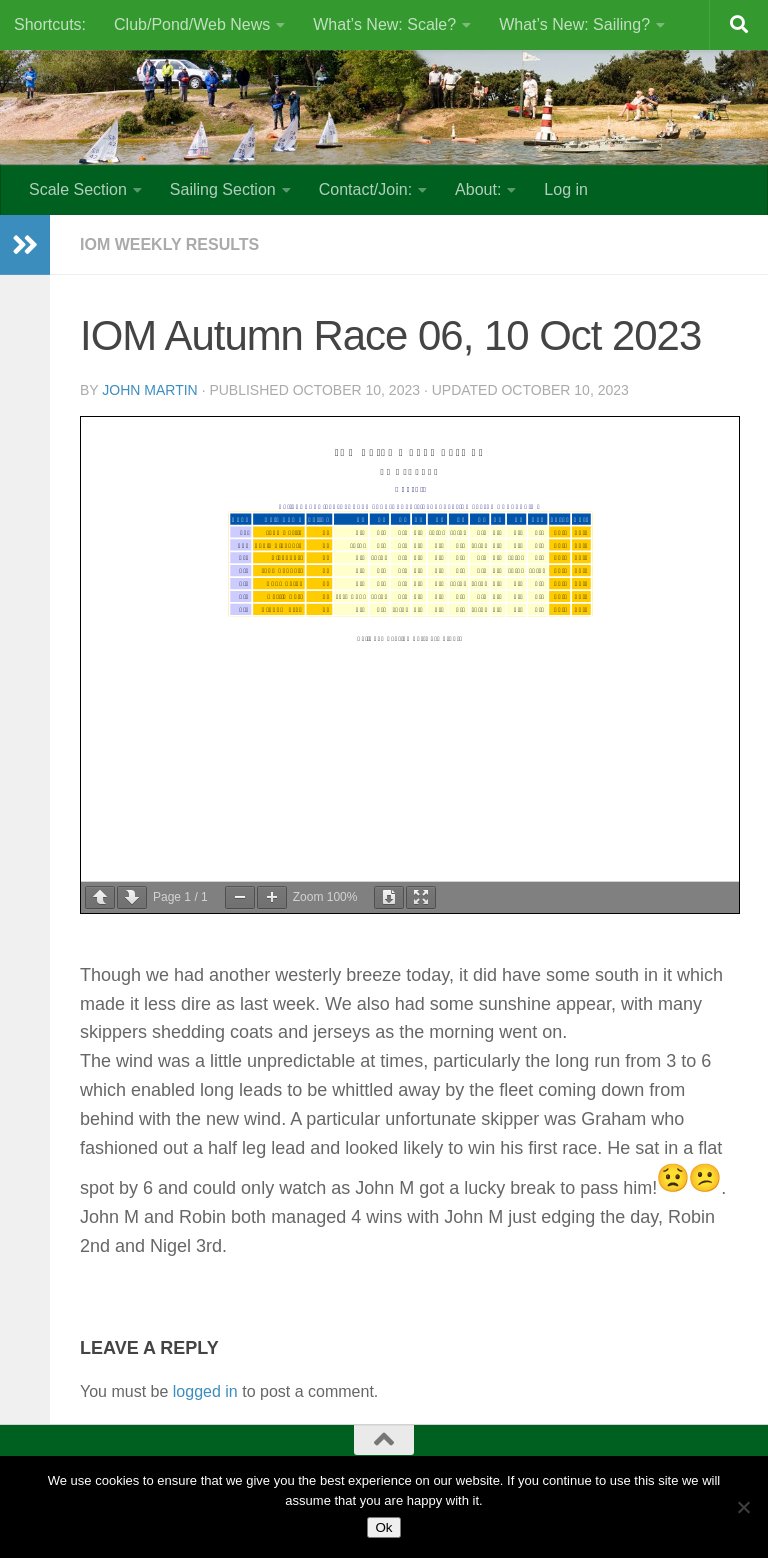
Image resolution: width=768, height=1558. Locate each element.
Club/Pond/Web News (192, 24)
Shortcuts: (50, 24)
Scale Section (78, 189)
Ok (383, 1527)
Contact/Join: (365, 189)
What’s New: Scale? (384, 24)
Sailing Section (223, 189)
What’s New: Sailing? (574, 24)
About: (478, 189)
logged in (205, 1391)
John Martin (149, 390)
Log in (566, 189)
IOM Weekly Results (169, 244)
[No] (743, 1507)
